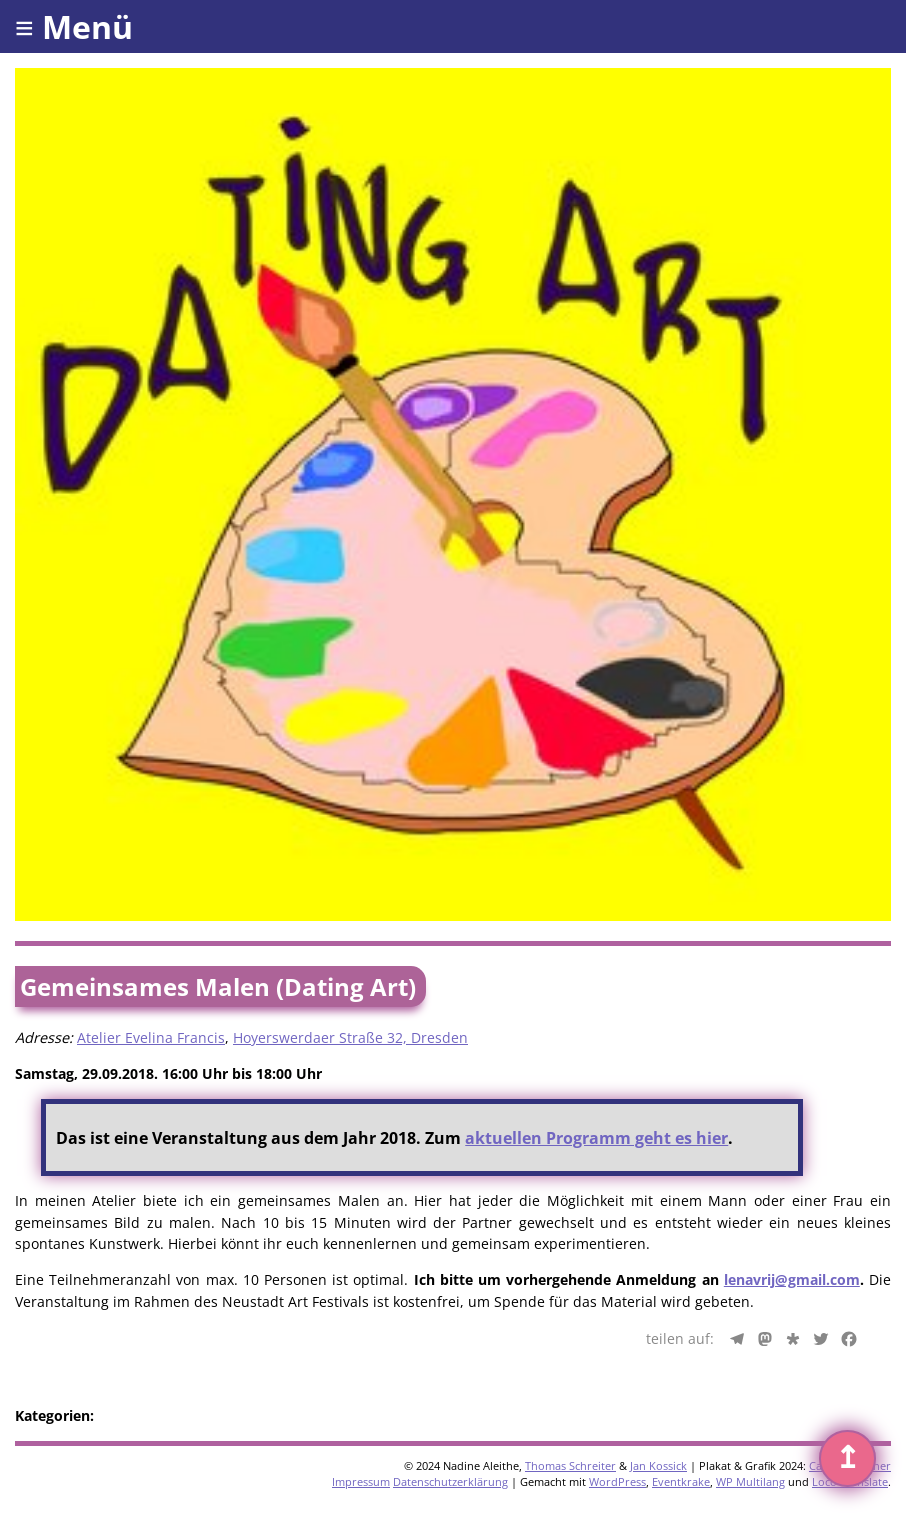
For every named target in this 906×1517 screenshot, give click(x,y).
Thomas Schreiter (570, 1465)
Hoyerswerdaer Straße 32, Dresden (350, 1037)
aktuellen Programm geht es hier (596, 1138)
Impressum (361, 1481)
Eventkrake (681, 1481)
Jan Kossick (658, 1465)
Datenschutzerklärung (450, 1481)
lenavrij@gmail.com (792, 1279)
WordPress (617, 1481)
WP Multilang (750, 1481)
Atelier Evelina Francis (151, 1037)
